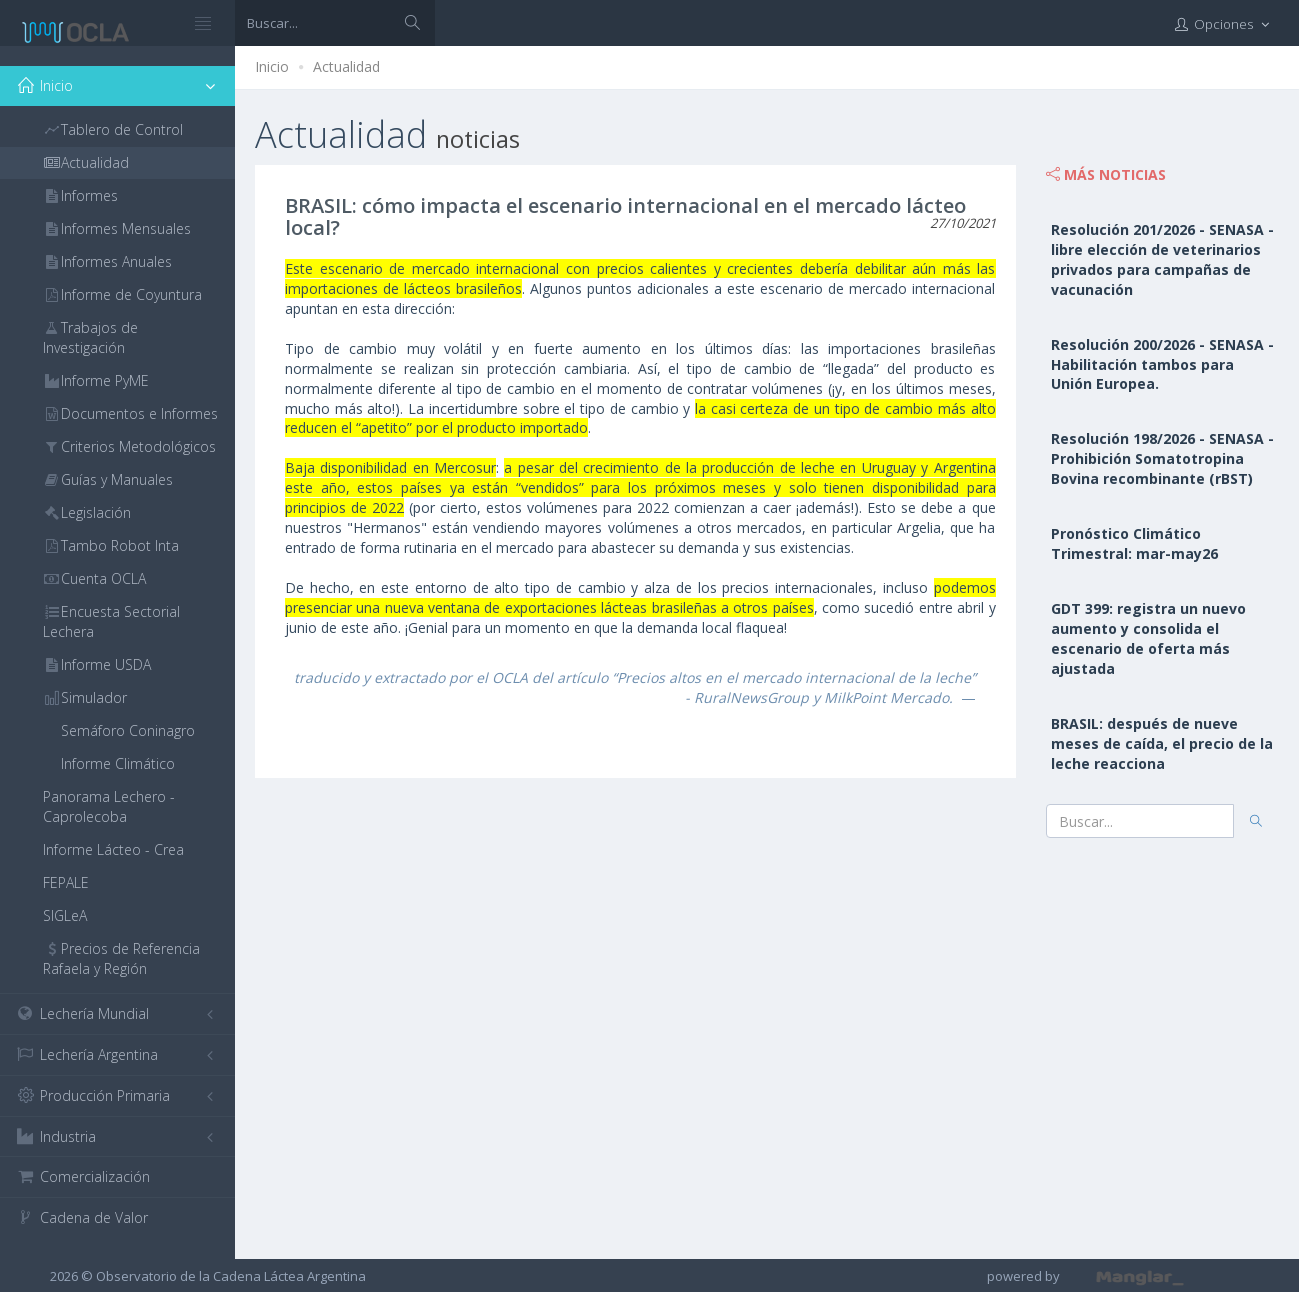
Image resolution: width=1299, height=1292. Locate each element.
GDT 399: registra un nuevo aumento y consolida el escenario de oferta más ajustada (1148, 638)
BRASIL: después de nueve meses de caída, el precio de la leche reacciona (1162, 743)
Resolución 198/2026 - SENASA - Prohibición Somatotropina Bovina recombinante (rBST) (1162, 458)
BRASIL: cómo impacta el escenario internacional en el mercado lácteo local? (625, 216)
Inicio (272, 66)
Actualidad (346, 66)
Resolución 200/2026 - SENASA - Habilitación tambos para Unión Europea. (1162, 364)
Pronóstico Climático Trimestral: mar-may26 (1134, 543)
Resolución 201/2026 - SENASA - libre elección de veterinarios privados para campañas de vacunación (1162, 259)
